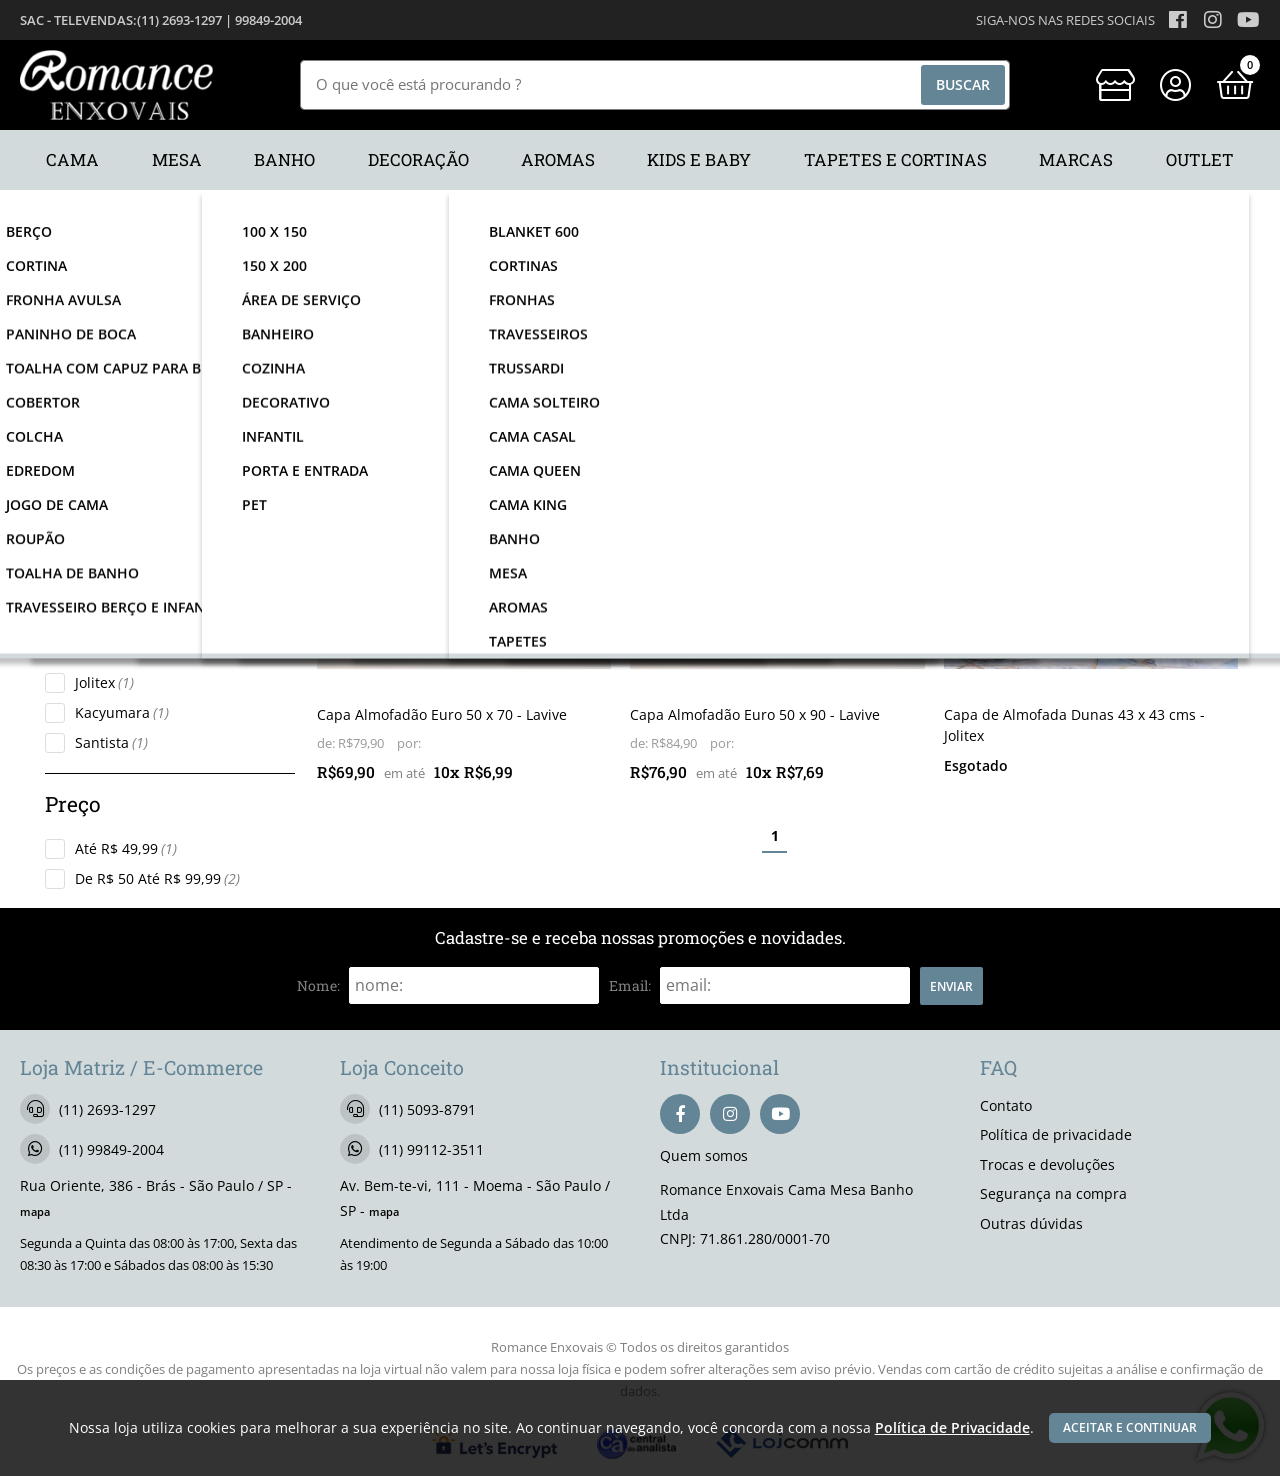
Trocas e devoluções (1047, 1164)
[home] (116, 85)
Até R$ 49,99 (126, 848)
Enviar (951, 986)
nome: (318, 985)
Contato (1006, 1105)
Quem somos (704, 1155)
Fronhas (111, 576)
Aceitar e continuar (1130, 1427)
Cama (103, 410)
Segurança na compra (1053, 1193)
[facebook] (680, 1114)
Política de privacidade (1056, 1134)
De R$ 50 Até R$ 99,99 (157, 878)
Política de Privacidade (948, 1427)
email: (630, 985)
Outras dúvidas (1031, 1223)
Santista (111, 742)
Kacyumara (122, 712)
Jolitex (104, 682)
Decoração (119, 440)
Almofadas (120, 546)
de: (327, 743)
